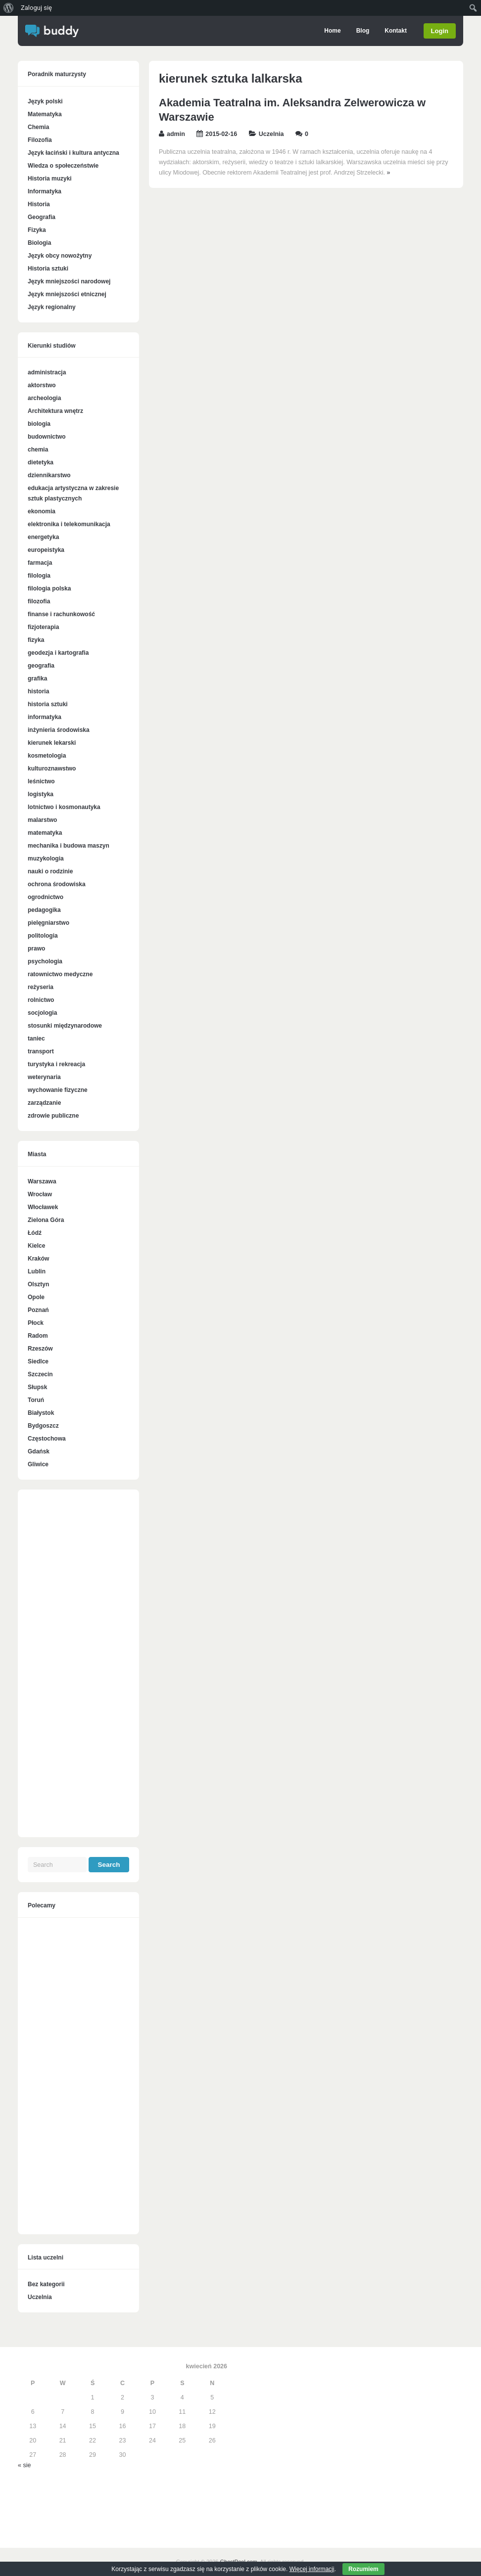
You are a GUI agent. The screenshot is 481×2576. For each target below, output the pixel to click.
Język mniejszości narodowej (69, 281)
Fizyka (37, 229)
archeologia (44, 398)
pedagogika (44, 909)
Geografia (41, 217)
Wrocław (40, 1194)
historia (38, 691)
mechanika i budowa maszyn (68, 845)
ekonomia (41, 511)
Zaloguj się (36, 7)
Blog (362, 30)
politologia (43, 935)
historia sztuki (48, 704)
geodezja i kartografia (58, 652)
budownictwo (47, 436)
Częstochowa (47, 1438)
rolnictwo (41, 999)
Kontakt (395, 30)
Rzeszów (40, 1348)
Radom (38, 1335)
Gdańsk (38, 1451)
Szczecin (40, 1374)
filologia (39, 575)
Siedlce (38, 1361)
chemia (38, 449)
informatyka (44, 717)
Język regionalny (52, 307)
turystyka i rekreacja (56, 1064)
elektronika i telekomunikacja (69, 524)
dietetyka (40, 462)
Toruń (36, 1400)
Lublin (37, 1271)
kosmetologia (47, 755)
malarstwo (42, 819)
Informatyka (44, 191)
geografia (41, 665)
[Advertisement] (78, 1668)
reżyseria (40, 987)
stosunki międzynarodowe (65, 1025)
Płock (36, 1322)
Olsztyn (38, 1284)
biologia (39, 423)
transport (41, 1051)
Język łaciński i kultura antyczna (73, 152)
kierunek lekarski (52, 742)
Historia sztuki (48, 268)
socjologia (42, 1012)
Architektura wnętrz (55, 410)
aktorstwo (42, 385)
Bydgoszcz (43, 1425)
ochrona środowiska (57, 884)
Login (439, 31)
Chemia (38, 127)
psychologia (45, 961)
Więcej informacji (312, 2569)
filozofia (39, 601)
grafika (37, 678)
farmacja (40, 562)
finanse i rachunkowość (61, 614)
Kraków (38, 1258)
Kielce (36, 1245)
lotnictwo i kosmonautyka (64, 807)
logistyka (40, 794)
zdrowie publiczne (53, 1115)
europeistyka (46, 549)
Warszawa (42, 1181)
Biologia (39, 242)
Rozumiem (363, 2569)
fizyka (36, 639)
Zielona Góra (46, 1220)
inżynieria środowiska (59, 729)
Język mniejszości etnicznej (67, 294)
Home (331, 30)
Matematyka (45, 114)
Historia (39, 204)
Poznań (38, 1310)
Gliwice (38, 1464)
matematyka (45, 832)
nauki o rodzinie (50, 871)
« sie (24, 2465)
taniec (36, 1038)
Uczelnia (271, 134)
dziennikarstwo (49, 475)
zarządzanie (44, 1102)
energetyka (43, 537)
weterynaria (44, 1077)
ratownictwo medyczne (60, 974)
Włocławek (43, 1207)
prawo (36, 948)
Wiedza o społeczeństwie (63, 165)
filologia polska (49, 588)
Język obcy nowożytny (60, 255)
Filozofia (40, 139)
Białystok (41, 1412)
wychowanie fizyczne (58, 1089)
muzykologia (46, 858)
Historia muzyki (50, 178)
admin (176, 134)
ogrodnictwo (45, 897)
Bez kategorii (46, 2284)
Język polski (45, 101)
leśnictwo (41, 781)
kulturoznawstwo (52, 768)
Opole (36, 1297)
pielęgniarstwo (48, 922)
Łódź (35, 1232)
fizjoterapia (43, 627)
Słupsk (37, 1387)
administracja (47, 372)
